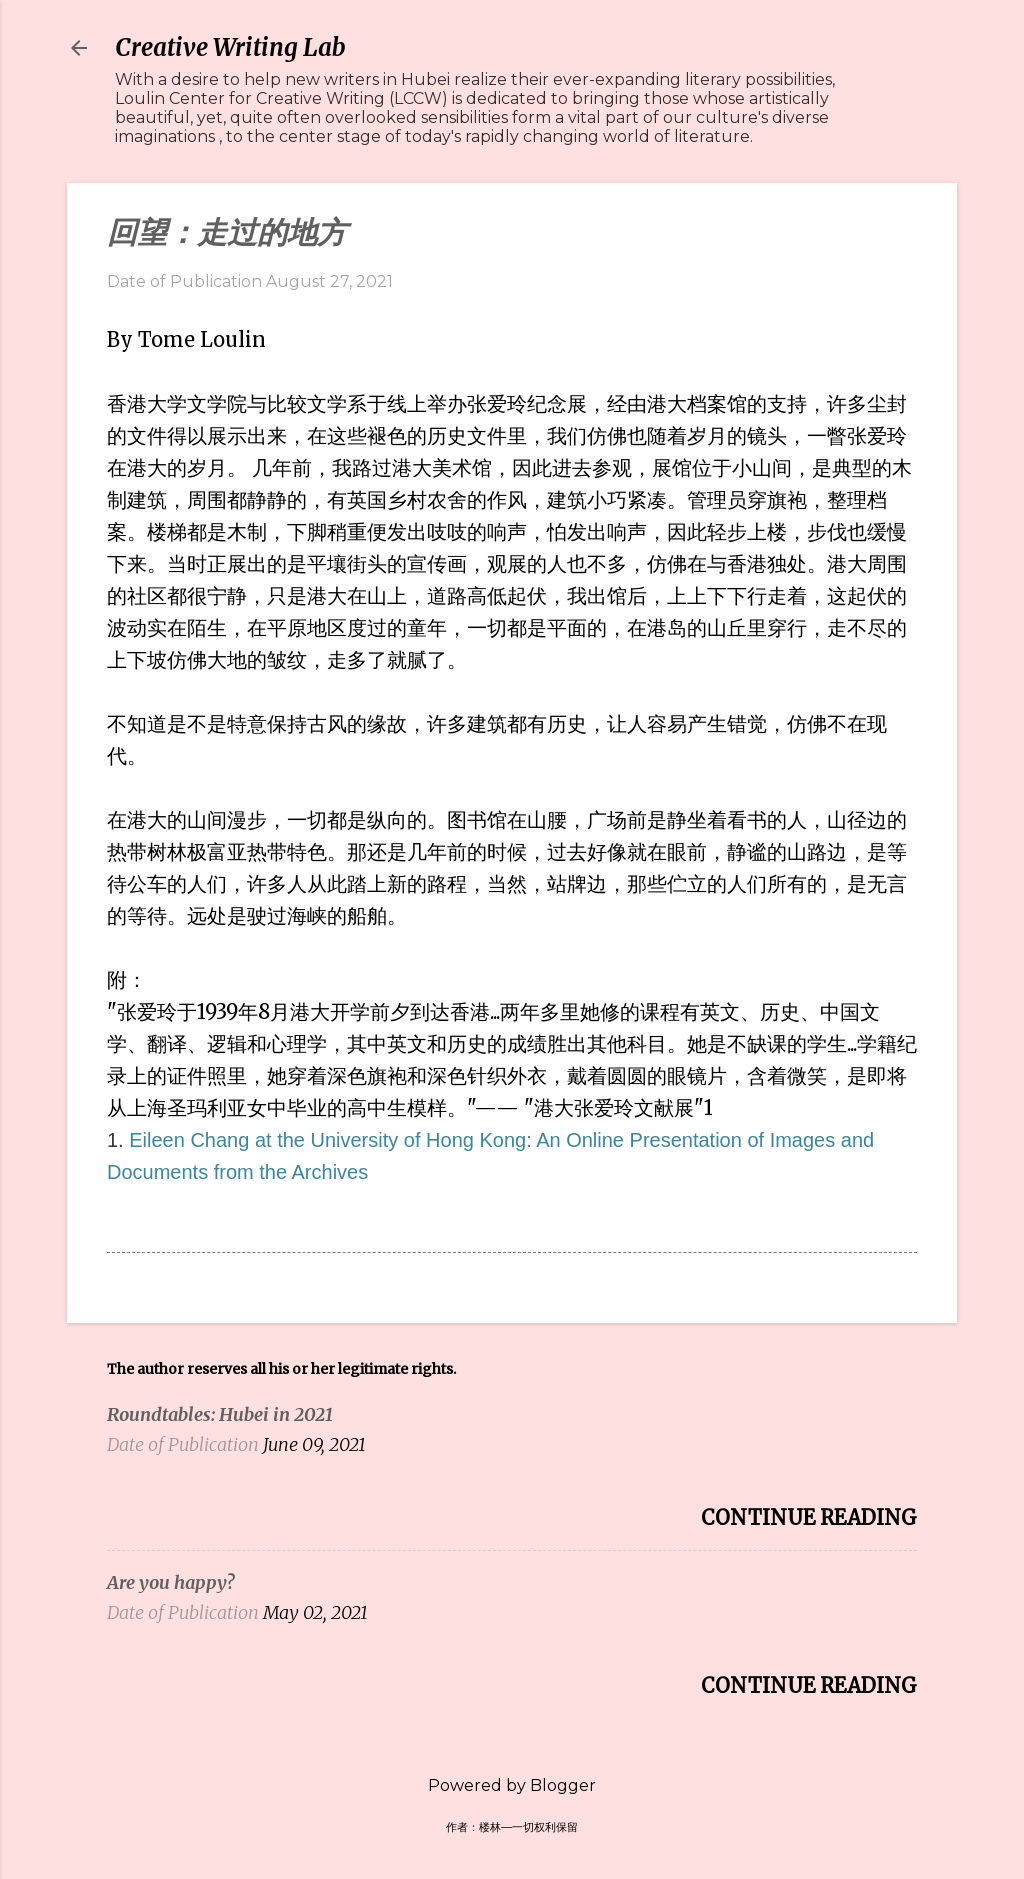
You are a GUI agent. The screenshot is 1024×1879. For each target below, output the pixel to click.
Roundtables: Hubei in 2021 (220, 1414)
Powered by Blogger (512, 1785)
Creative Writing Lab (230, 47)
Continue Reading (809, 1517)
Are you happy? (170, 1582)
